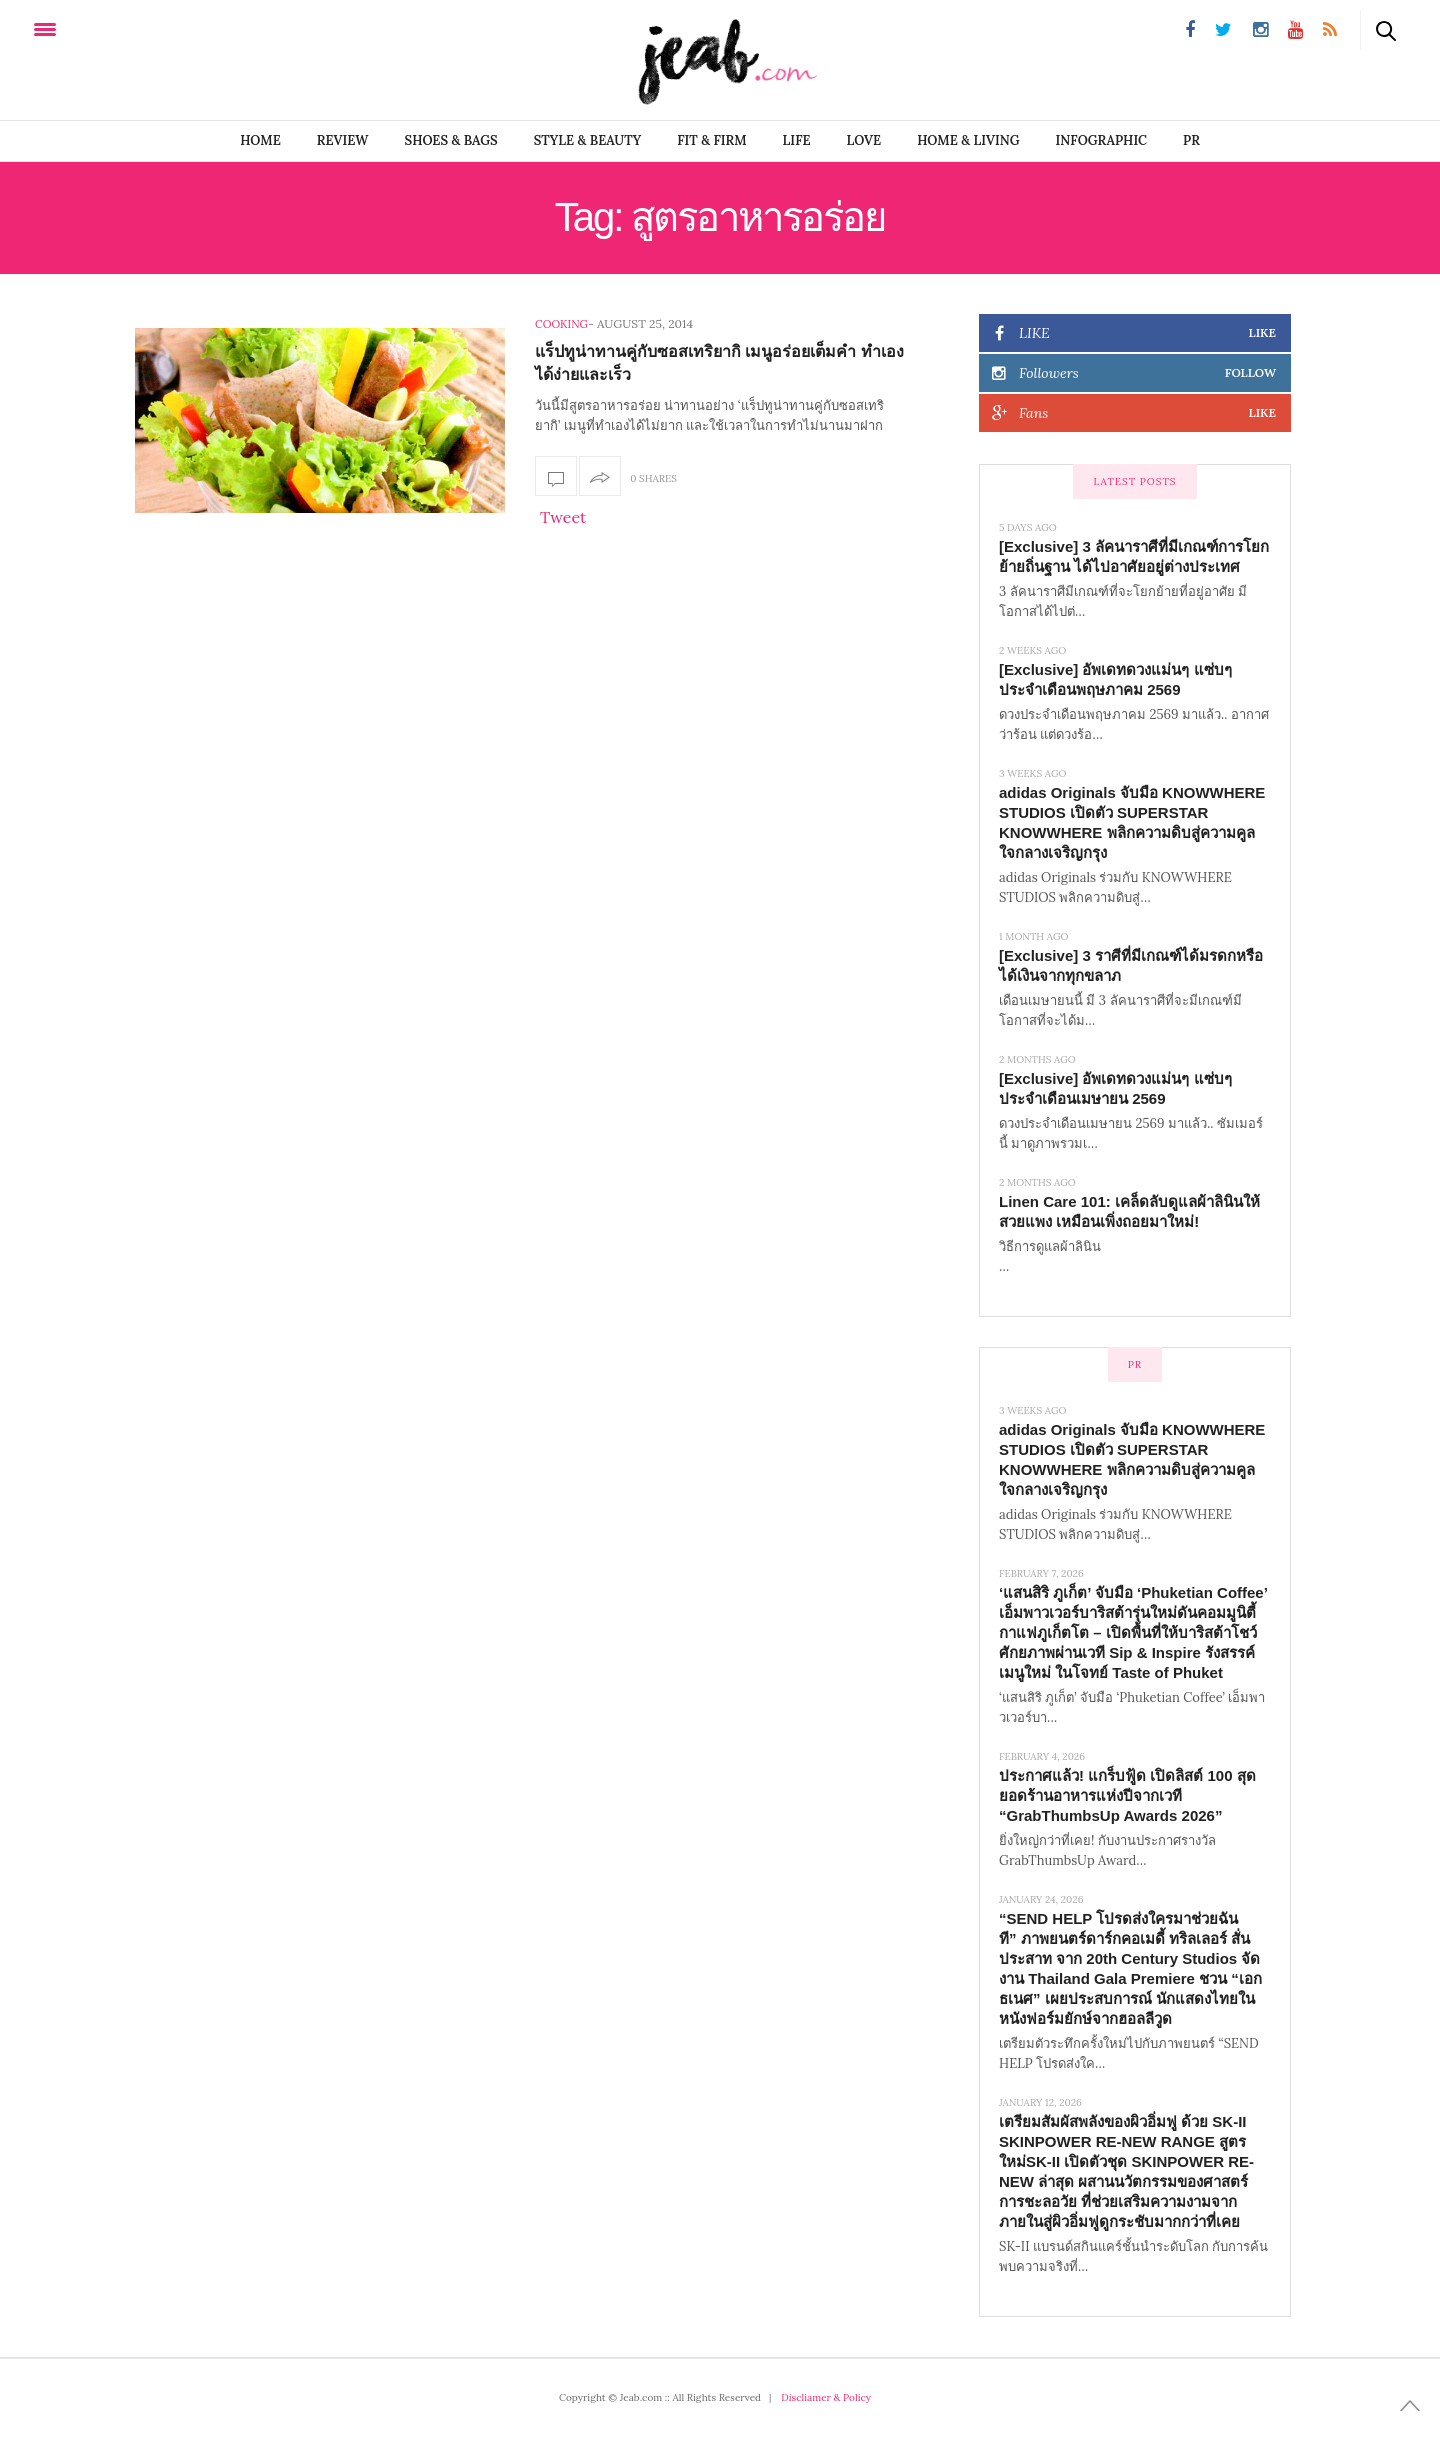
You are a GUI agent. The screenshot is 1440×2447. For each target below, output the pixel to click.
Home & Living (968, 140)
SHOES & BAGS (451, 140)
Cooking (561, 324)
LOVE (864, 140)
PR (1191, 140)
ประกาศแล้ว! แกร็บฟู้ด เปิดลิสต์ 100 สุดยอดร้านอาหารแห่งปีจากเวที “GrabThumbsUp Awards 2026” (1127, 1795)
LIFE (797, 140)
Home (260, 140)
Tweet (563, 517)
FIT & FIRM (711, 140)
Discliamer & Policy (826, 2397)
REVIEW (343, 140)
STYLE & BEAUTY (588, 140)
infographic (1102, 140)
